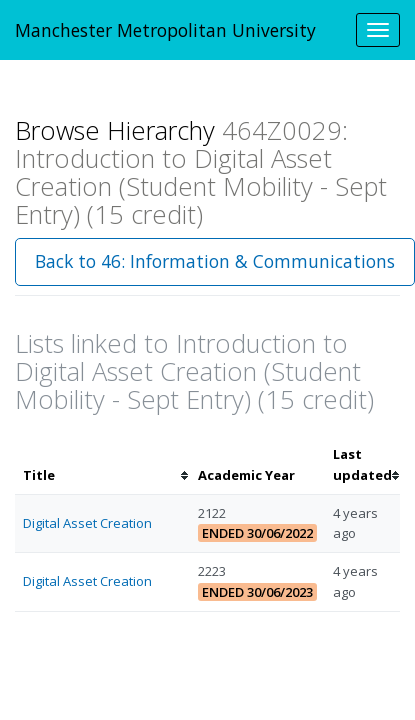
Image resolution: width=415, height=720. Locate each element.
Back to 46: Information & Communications (215, 261)
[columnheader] (102, 465)
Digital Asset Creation (87, 523)
